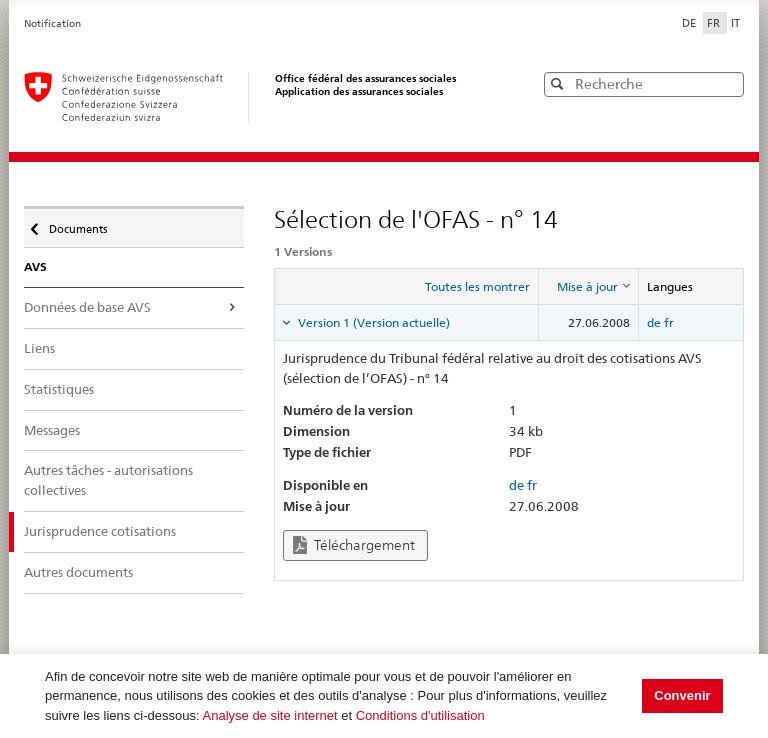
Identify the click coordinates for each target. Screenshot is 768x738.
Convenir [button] (682, 695)
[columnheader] (588, 287)
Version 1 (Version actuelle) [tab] (372, 322)
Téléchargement (354, 545)
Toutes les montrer (477, 286)
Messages (52, 430)
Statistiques (59, 389)
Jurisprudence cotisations (100, 531)
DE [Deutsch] (690, 23)
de (654, 322)
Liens (39, 348)
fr (669, 322)
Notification (52, 23)
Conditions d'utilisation (420, 715)
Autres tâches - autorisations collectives (108, 480)
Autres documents (78, 572)
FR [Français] (715, 23)
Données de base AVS (87, 307)
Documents (76, 224)
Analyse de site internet (270, 715)
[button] (727, 83)
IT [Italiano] (735, 23)
